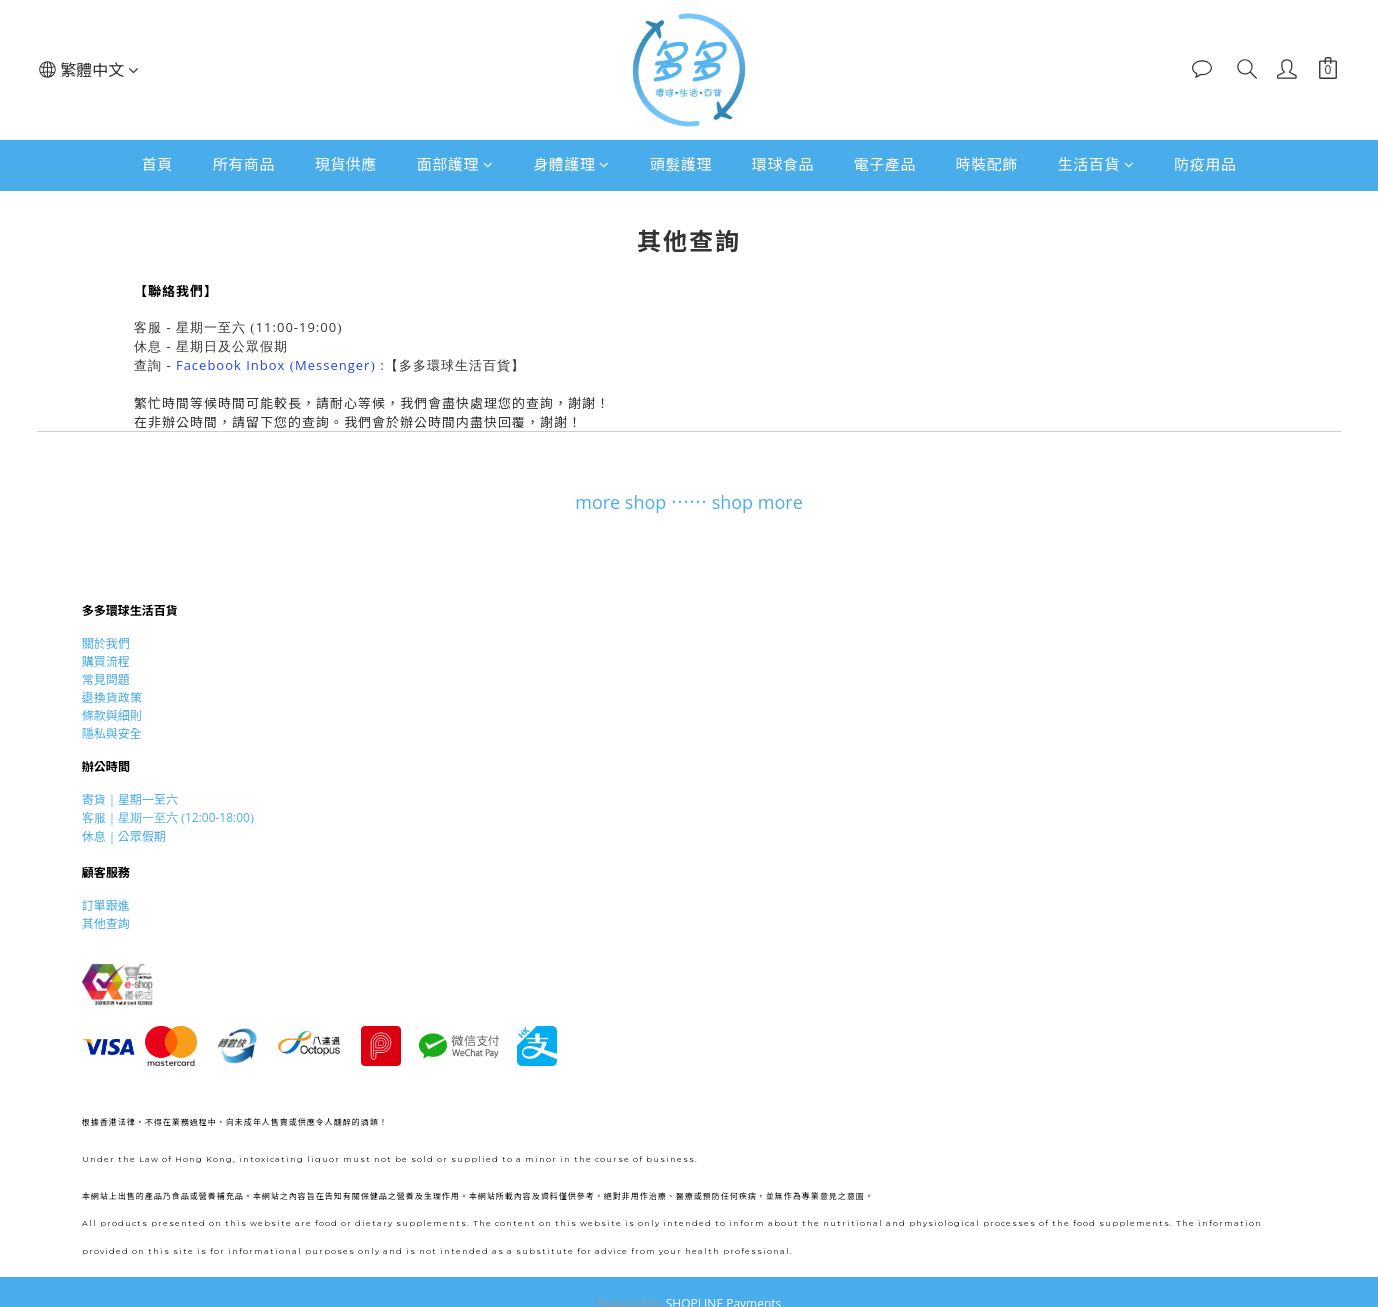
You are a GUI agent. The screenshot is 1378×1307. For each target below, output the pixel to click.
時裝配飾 (987, 164)
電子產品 (885, 164)
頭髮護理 (681, 164)
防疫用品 (1205, 164)
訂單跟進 (106, 905)
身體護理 (571, 164)
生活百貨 (1096, 164)
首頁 (157, 164)
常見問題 (106, 679)
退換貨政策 (112, 697)
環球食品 (783, 164)
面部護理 (455, 164)
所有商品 (244, 164)
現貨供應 (346, 164)
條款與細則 (112, 715)
